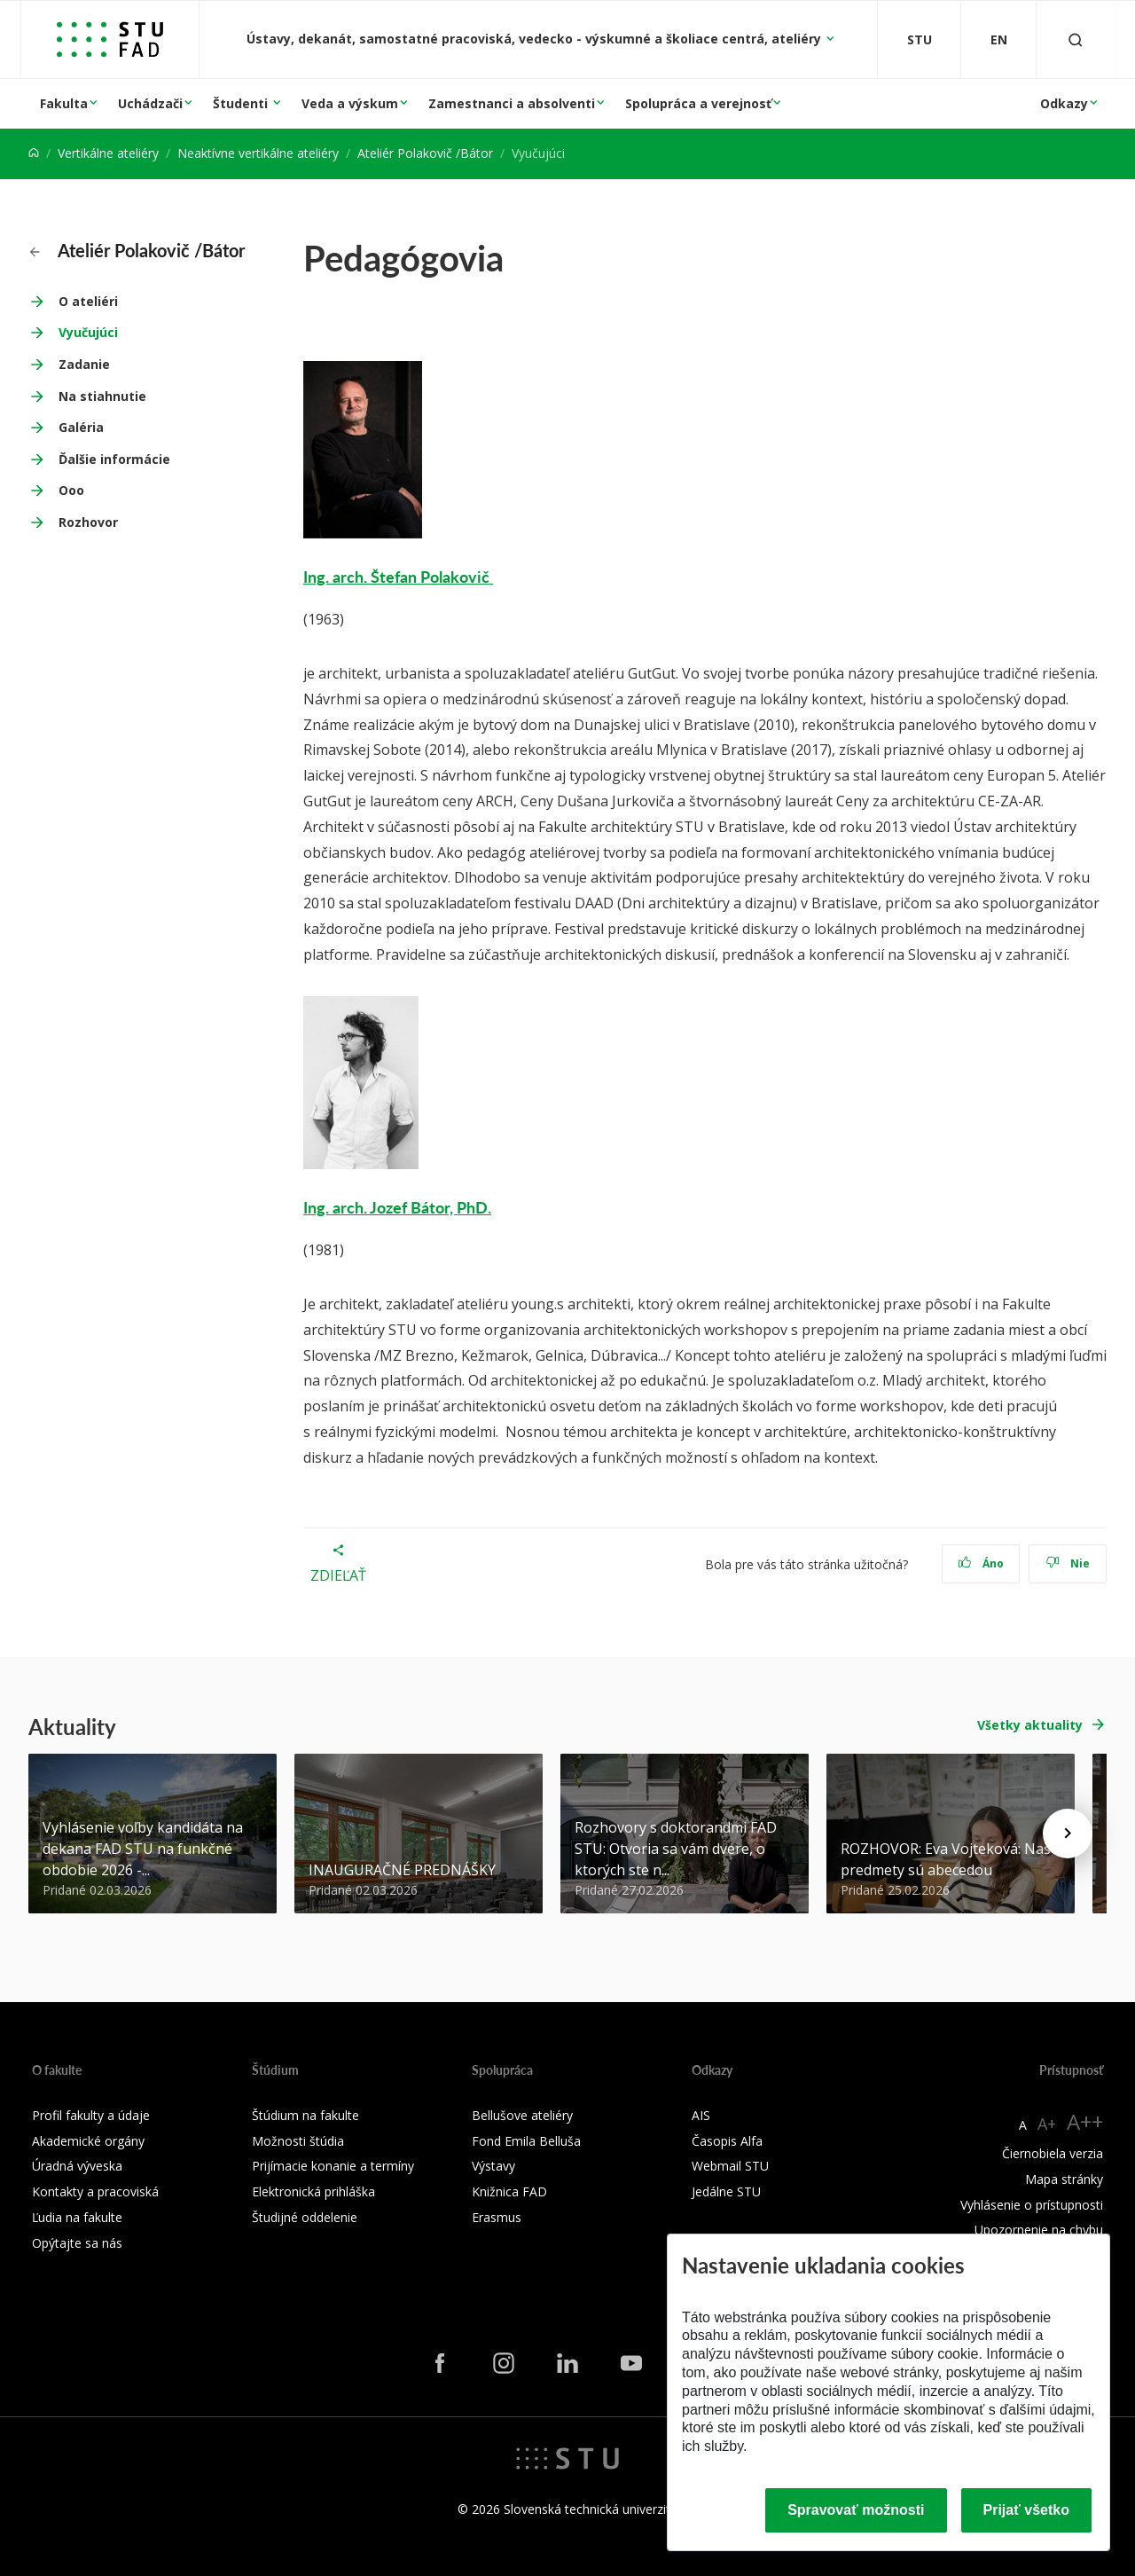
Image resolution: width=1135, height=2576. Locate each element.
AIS (701, 2115)
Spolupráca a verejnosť (698, 103)
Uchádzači (150, 103)
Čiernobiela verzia (1052, 2153)
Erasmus (496, 2217)
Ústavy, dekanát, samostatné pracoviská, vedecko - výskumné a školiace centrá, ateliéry (536, 38)
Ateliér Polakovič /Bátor (425, 153)
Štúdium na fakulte (305, 2115)
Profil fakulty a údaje (91, 2115)
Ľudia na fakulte (77, 2217)
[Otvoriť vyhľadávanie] (1076, 39)
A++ (1085, 2121)
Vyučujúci (88, 332)
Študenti (242, 103)
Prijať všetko (1026, 2509)
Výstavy (493, 2165)
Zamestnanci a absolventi (511, 103)
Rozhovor (88, 522)
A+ (1046, 2123)
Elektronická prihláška (313, 2191)
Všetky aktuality (1030, 1724)
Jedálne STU (726, 2191)
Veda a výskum (349, 103)
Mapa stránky (1064, 2179)
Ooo (71, 490)
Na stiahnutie (102, 396)
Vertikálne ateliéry (108, 153)
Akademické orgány (88, 2140)
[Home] (33, 153)
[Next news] (1067, 1833)
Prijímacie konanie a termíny (333, 2165)
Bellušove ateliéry (522, 2115)
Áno (981, 1563)
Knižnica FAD (509, 2191)
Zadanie (84, 364)
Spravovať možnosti (855, 2509)
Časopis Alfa (727, 2140)
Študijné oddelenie (304, 2217)
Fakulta (64, 103)
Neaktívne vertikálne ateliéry (258, 153)
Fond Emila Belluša (526, 2140)
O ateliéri (88, 301)
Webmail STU (730, 2165)
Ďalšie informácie (114, 459)
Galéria (81, 427)
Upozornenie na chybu (1039, 2229)
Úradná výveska (77, 2165)
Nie (1068, 1563)
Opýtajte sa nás (77, 2242)
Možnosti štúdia (298, 2140)
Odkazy (1064, 103)
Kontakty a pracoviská (95, 2191)
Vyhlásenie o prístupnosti (1031, 2204)
